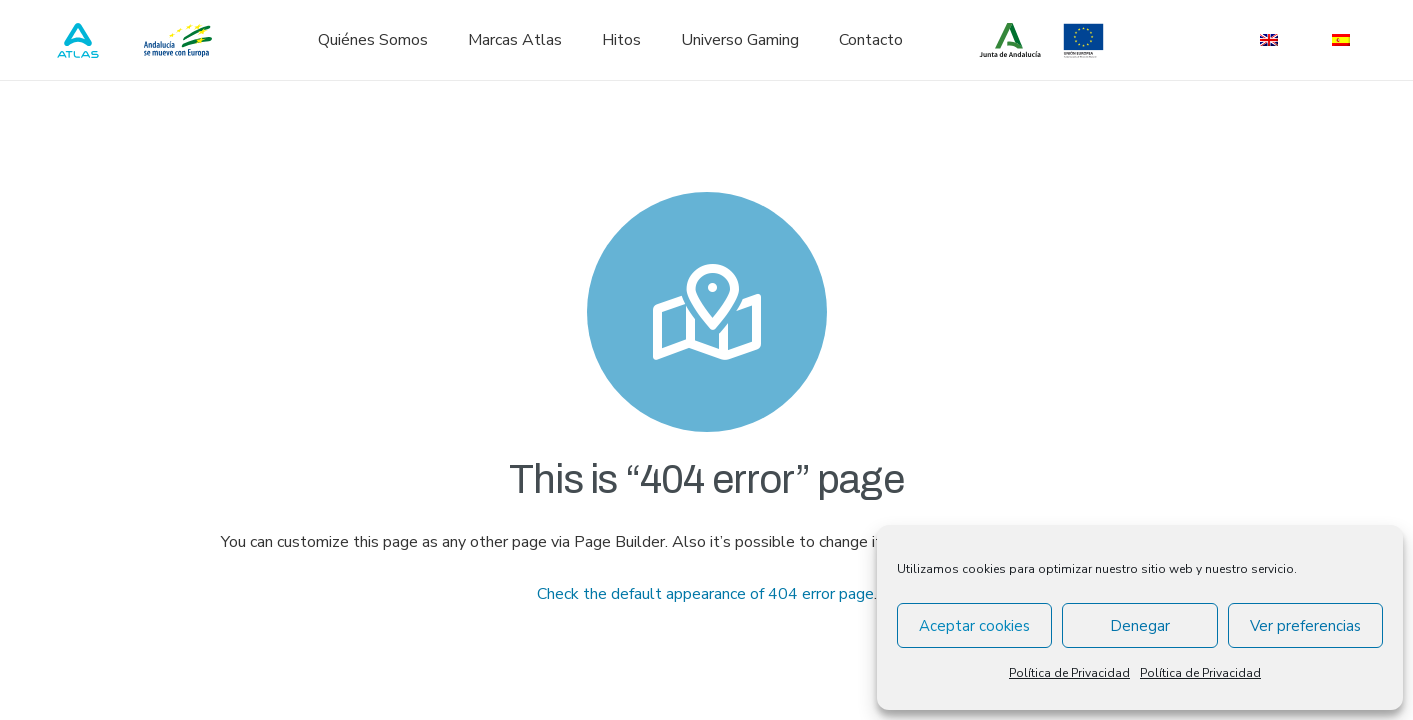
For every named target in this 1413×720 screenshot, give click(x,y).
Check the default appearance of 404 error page (705, 594)
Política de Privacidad (1069, 673)
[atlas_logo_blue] (78, 40)
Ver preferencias (1305, 626)
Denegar (1140, 626)
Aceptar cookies (974, 626)
